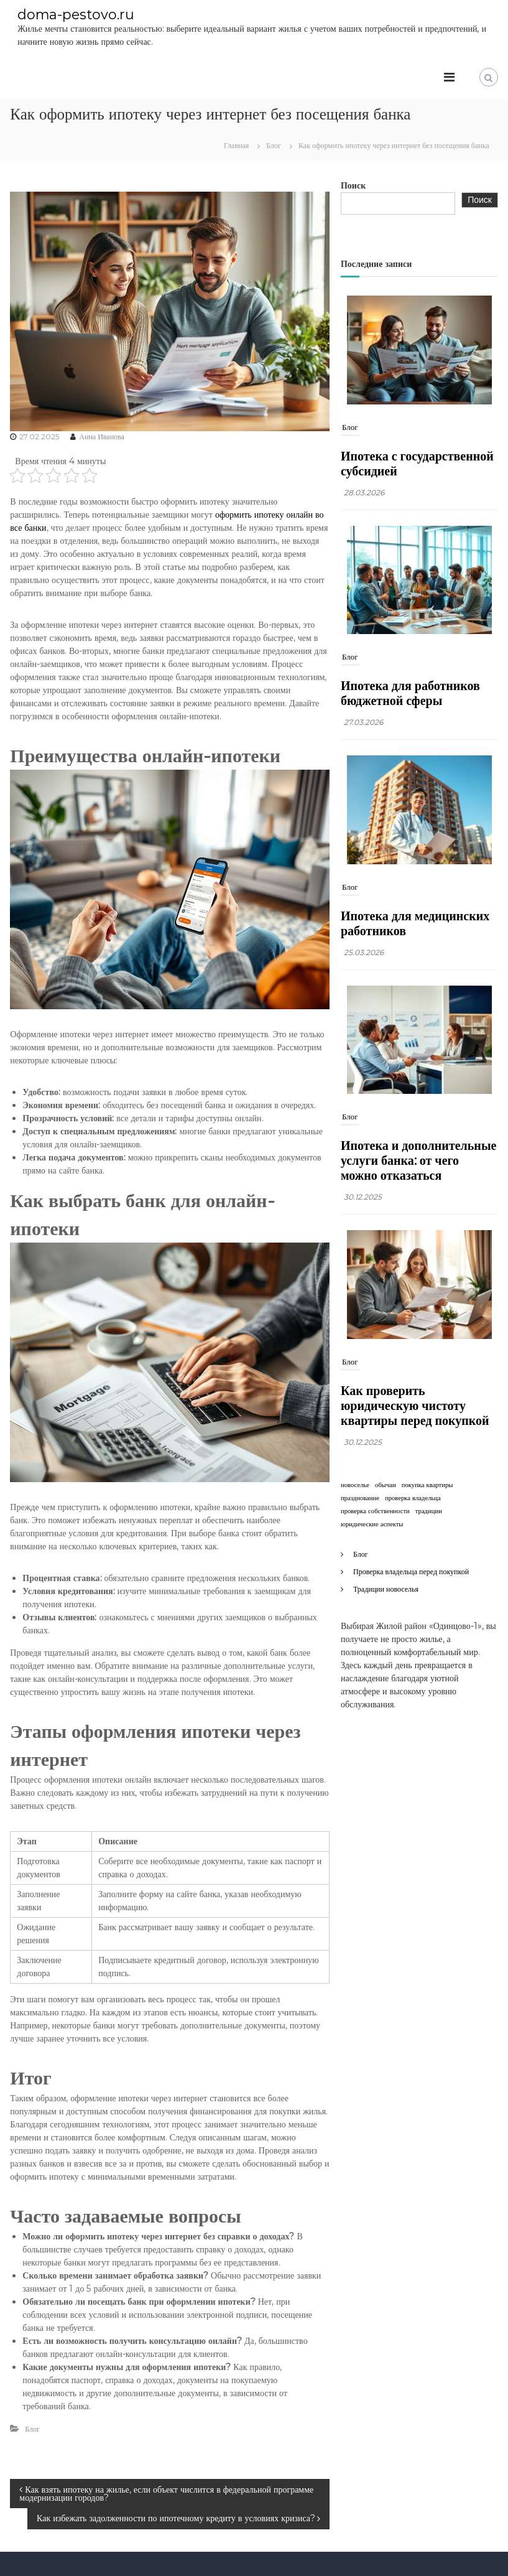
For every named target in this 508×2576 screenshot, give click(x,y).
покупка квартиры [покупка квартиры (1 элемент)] (427, 1484)
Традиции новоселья (385, 1588)
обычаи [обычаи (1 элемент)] (385, 1484)
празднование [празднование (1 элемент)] (360, 1497)
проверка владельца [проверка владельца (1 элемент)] (413, 1497)
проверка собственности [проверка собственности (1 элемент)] (375, 1510)
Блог (273, 144)
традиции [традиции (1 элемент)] (428, 1510)
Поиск (353, 184)
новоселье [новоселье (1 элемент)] (355, 1484)
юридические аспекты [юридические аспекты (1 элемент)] (372, 1523)
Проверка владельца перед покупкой (411, 1570)
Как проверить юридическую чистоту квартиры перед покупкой (415, 1405)
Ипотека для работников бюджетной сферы (410, 692)
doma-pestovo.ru (76, 14)
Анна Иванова (101, 436)
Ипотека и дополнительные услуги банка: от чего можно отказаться (418, 1159)
